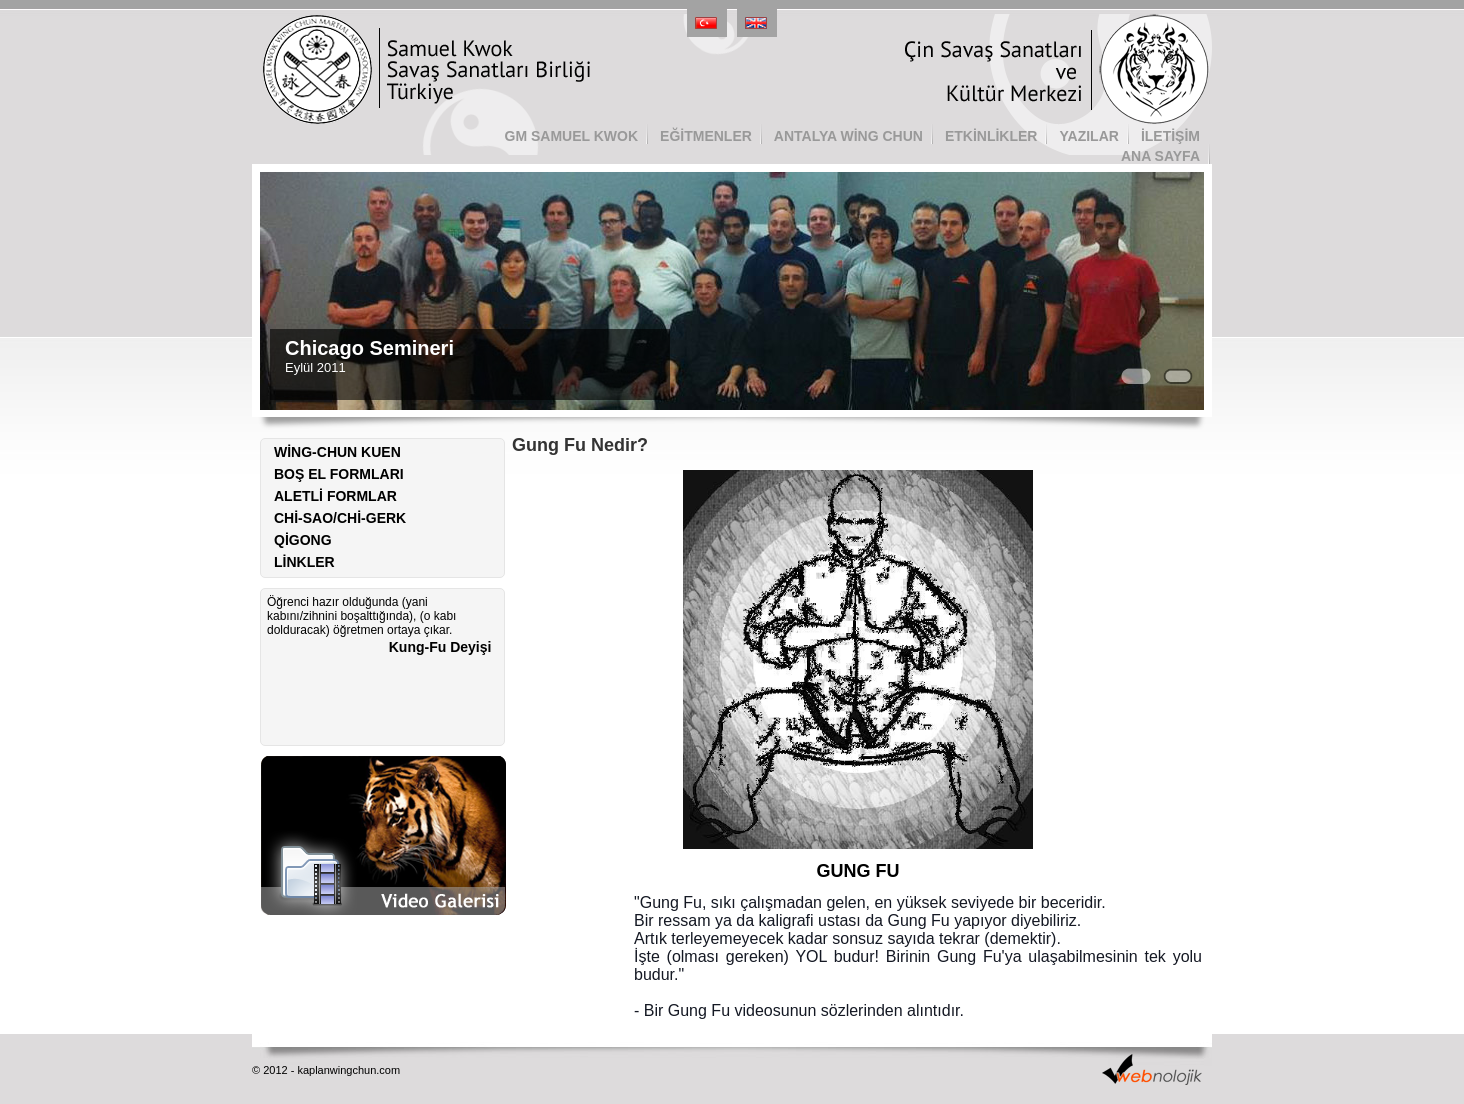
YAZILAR (1088, 136)
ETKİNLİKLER (991, 136)
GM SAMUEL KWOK (572, 136)
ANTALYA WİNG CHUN (848, 136)
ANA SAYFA (1160, 156)
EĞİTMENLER (706, 136)
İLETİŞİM (1170, 136)
